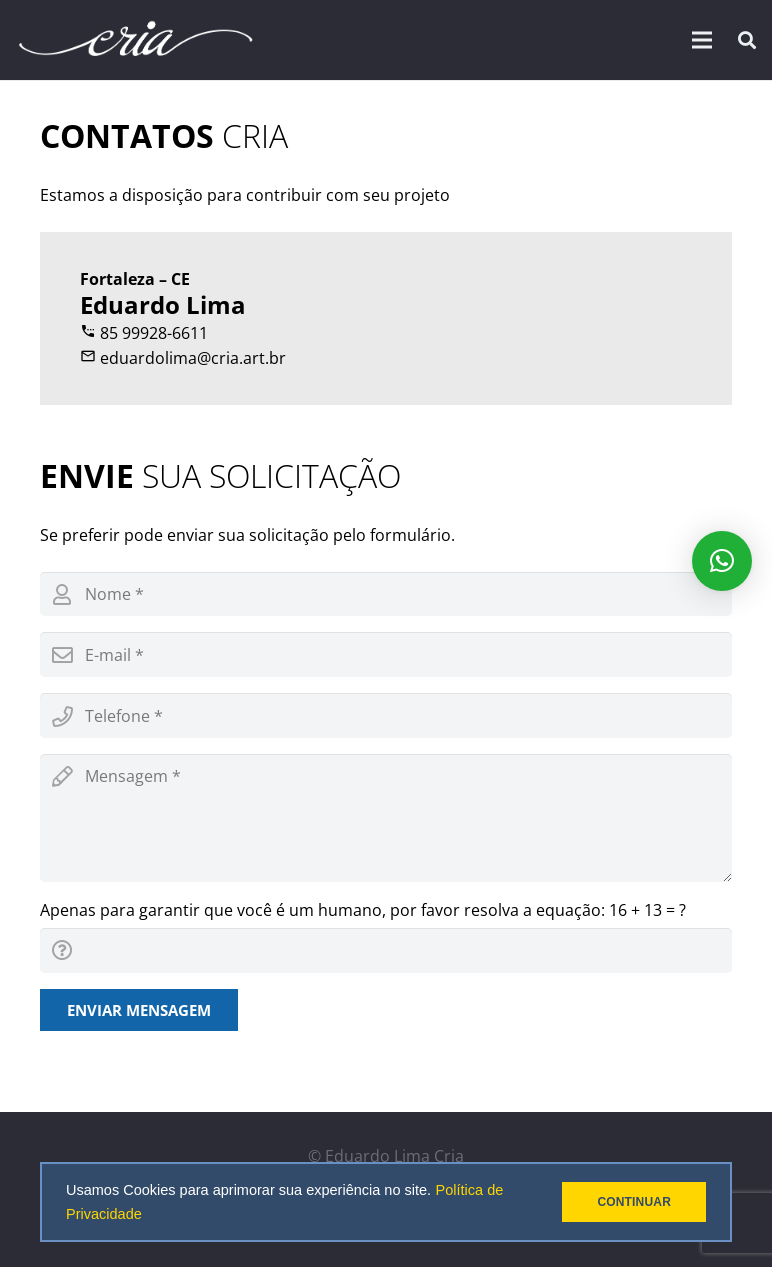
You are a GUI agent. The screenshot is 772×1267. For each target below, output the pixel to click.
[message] (386, 818)
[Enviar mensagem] (139, 1010)
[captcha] (386, 950)
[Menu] (703, 40)
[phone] (386, 715)
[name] (386, 594)
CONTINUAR (634, 1202)
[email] (386, 654)
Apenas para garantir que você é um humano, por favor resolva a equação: (363, 910)
